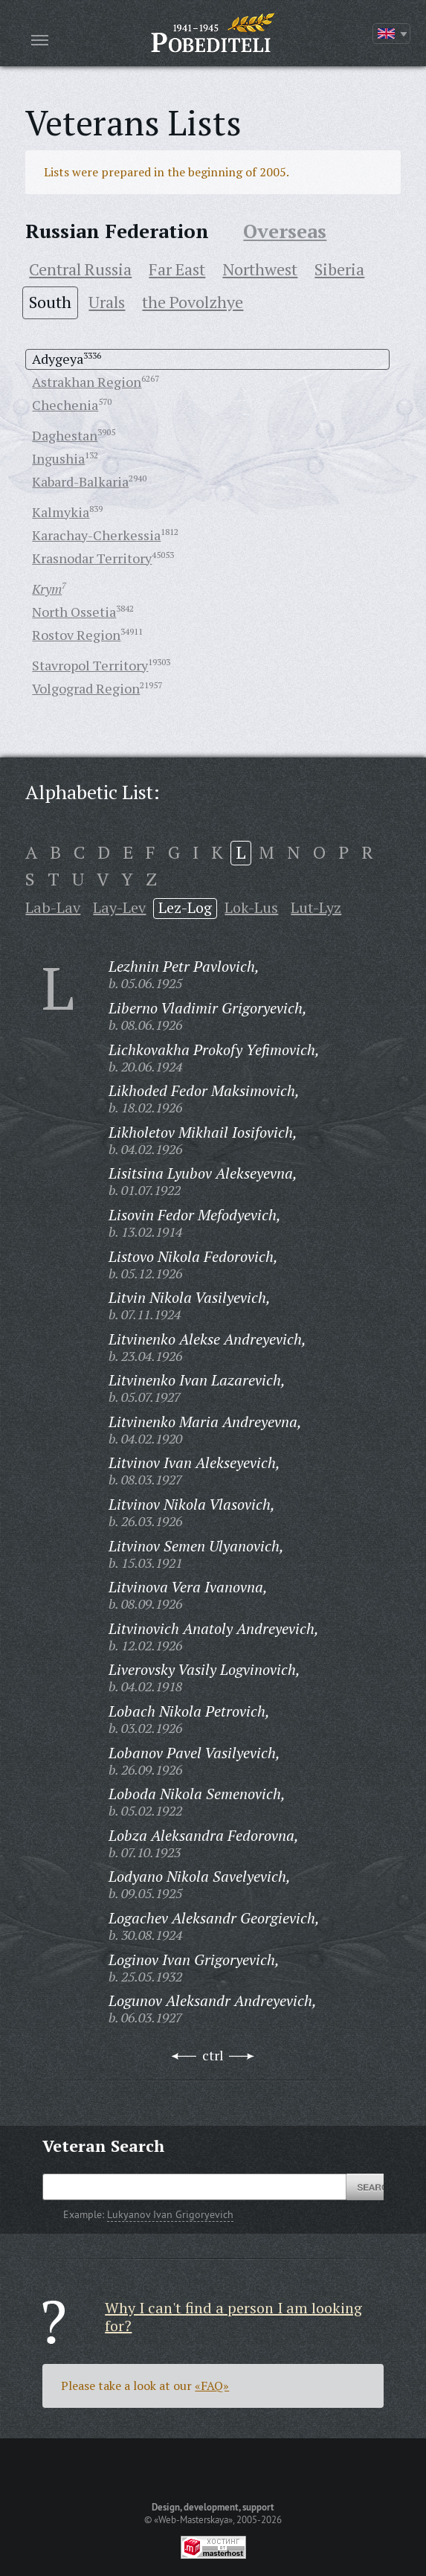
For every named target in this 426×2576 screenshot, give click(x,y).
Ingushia (58, 458)
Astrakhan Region (86, 382)
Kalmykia (60, 512)
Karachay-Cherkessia (96, 535)
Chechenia (65, 405)
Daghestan (64, 435)
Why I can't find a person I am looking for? (233, 2317)
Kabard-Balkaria (80, 481)
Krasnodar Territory (92, 558)
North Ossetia (74, 612)
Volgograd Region (86, 688)
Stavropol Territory (90, 665)
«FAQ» (212, 2385)
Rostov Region (76, 635)
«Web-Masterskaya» (193, 2519)
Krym (47, 588)
